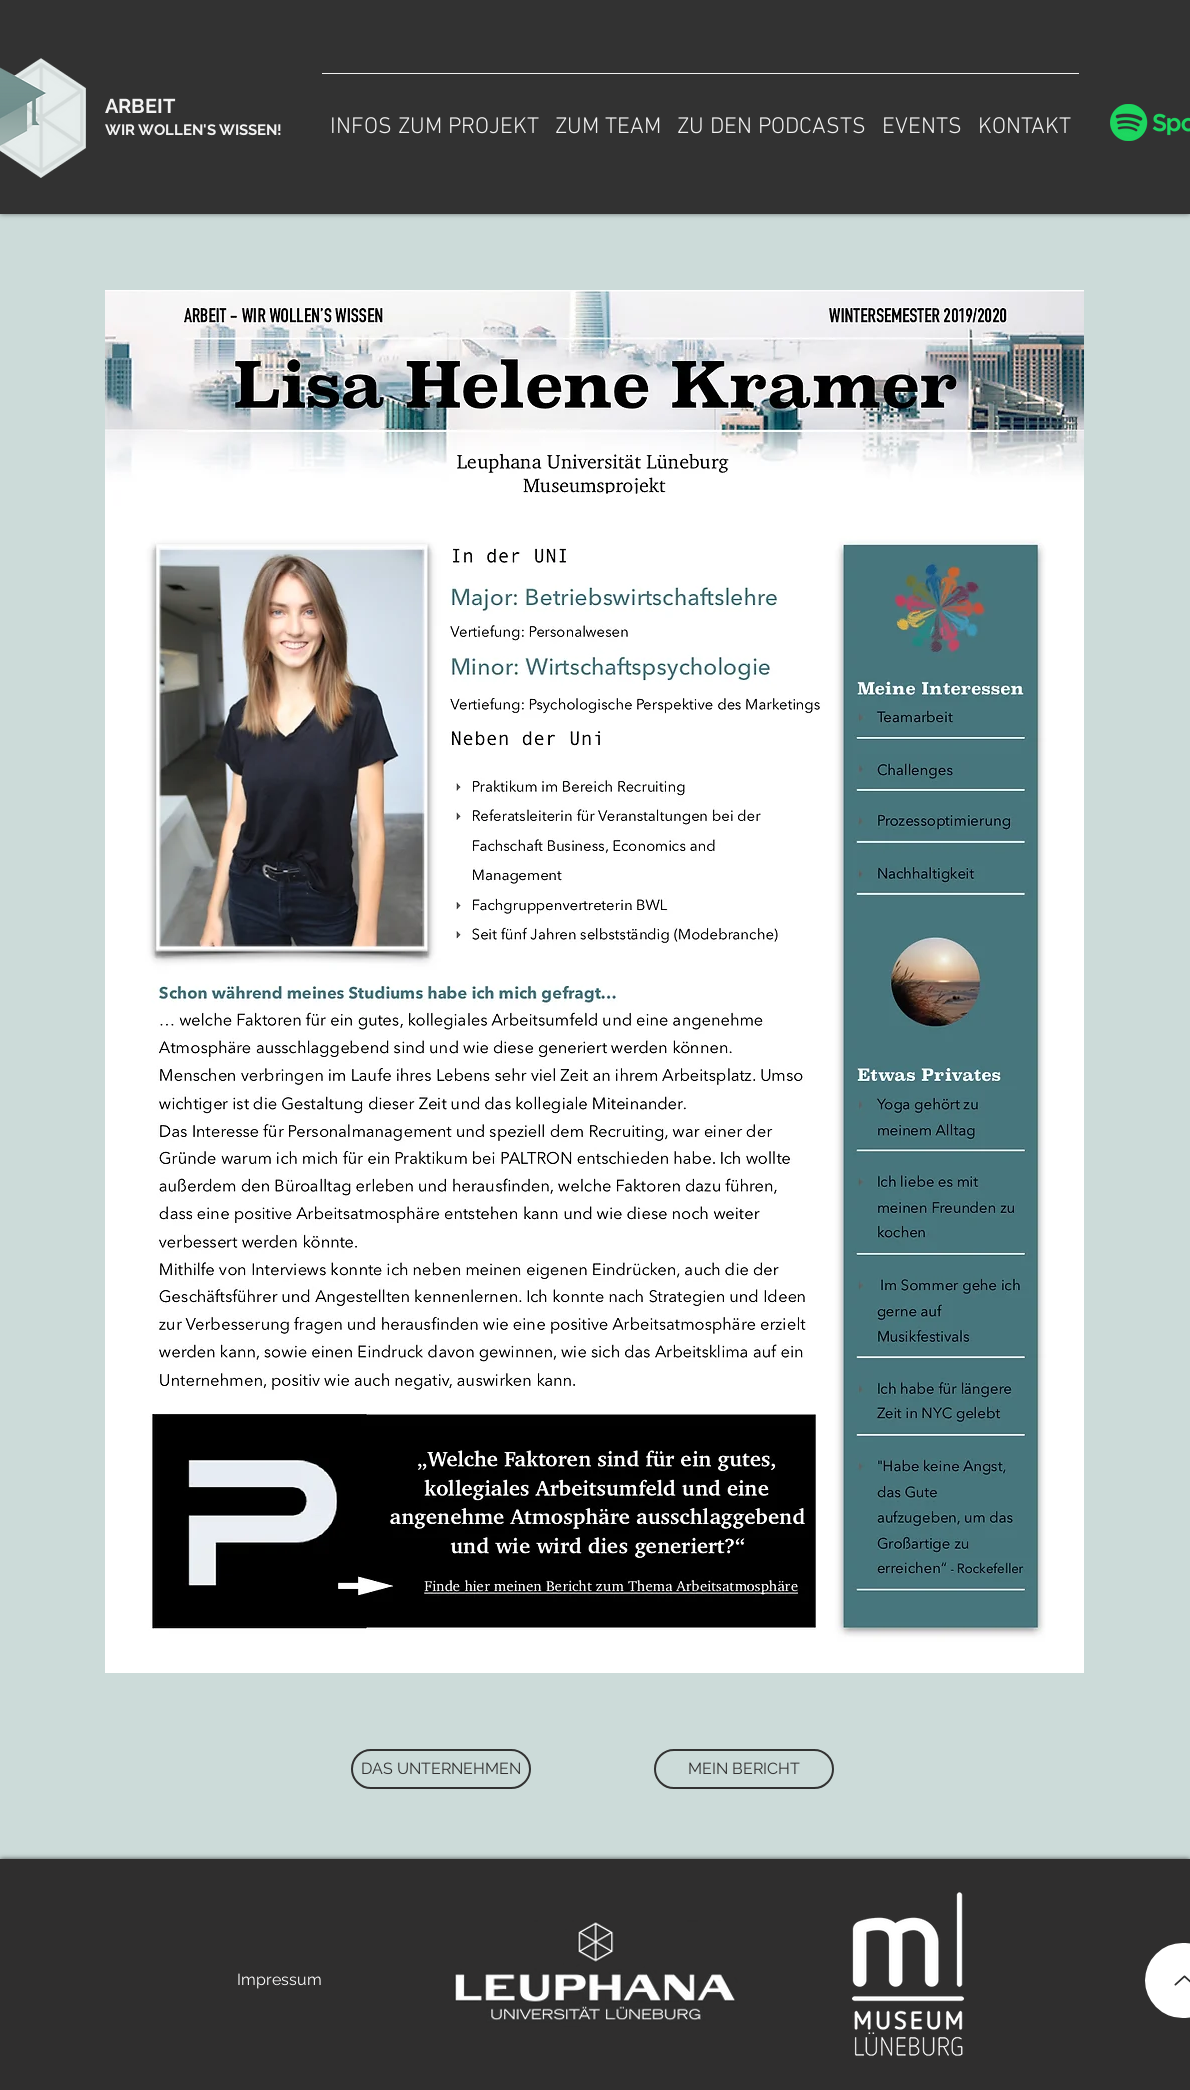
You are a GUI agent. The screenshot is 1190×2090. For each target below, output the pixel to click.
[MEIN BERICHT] (744, 1769)
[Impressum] (279, 1980)
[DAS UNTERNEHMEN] (441, 1769)
